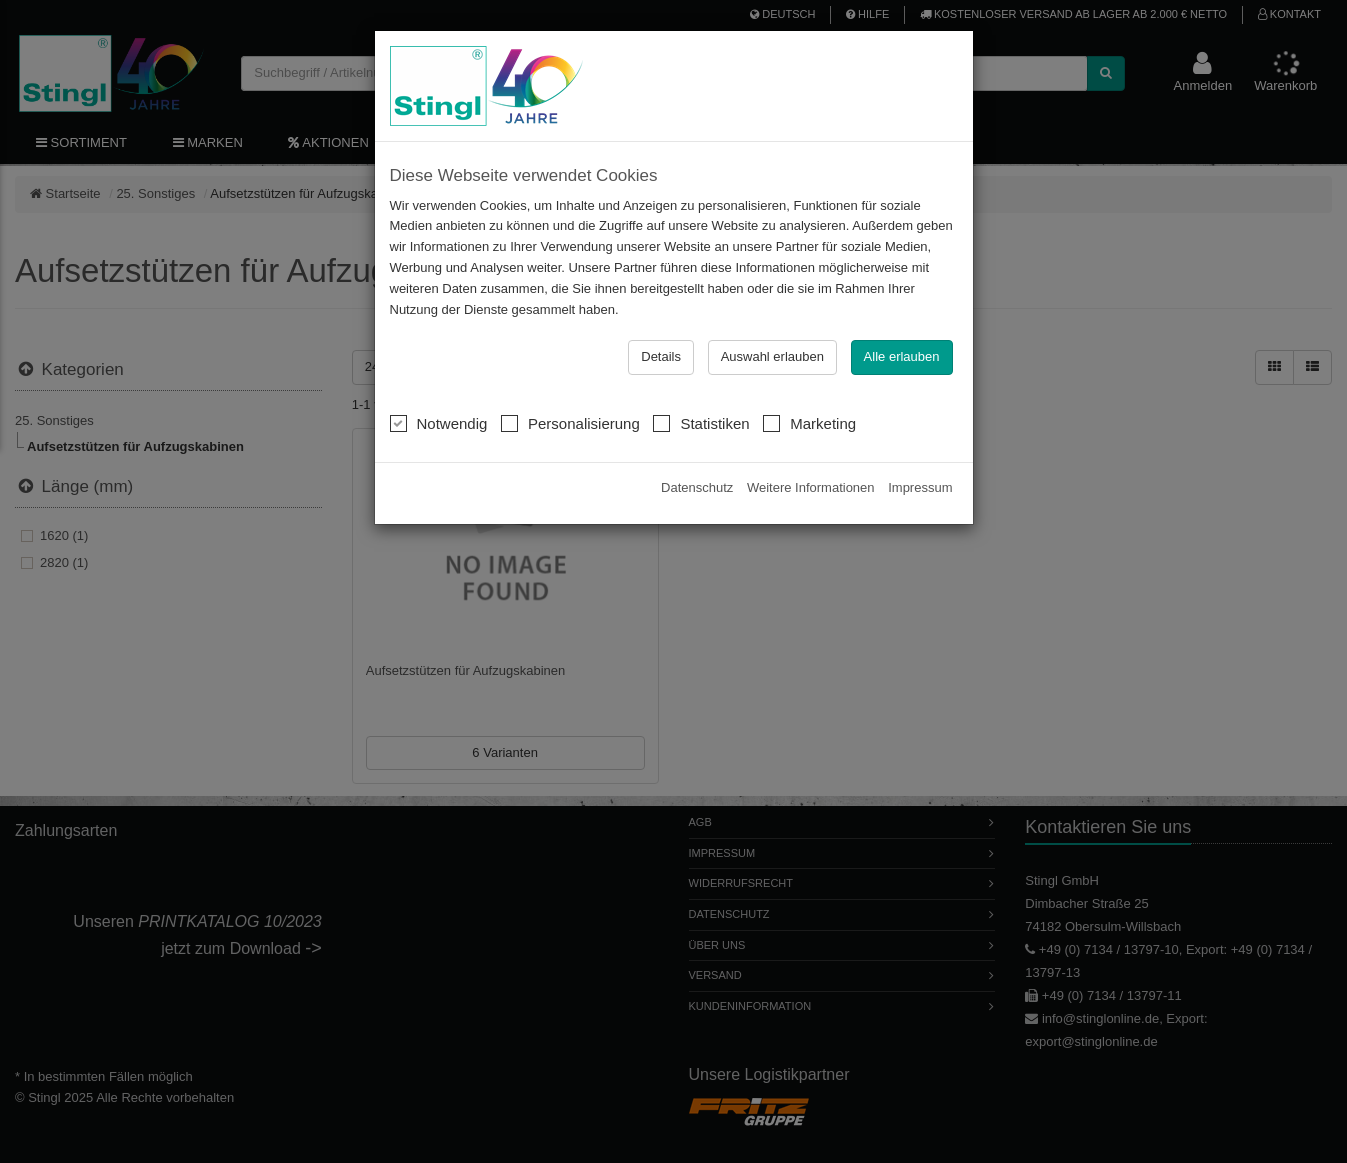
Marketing (809, 423)
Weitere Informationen (811, 487)
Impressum (920, 487)
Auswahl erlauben (772, 356)
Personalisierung (570, 423)
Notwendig (439, 423)
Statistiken (701, 423)
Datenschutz (697, 487)
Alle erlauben (902, 356)
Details (661, 356)
